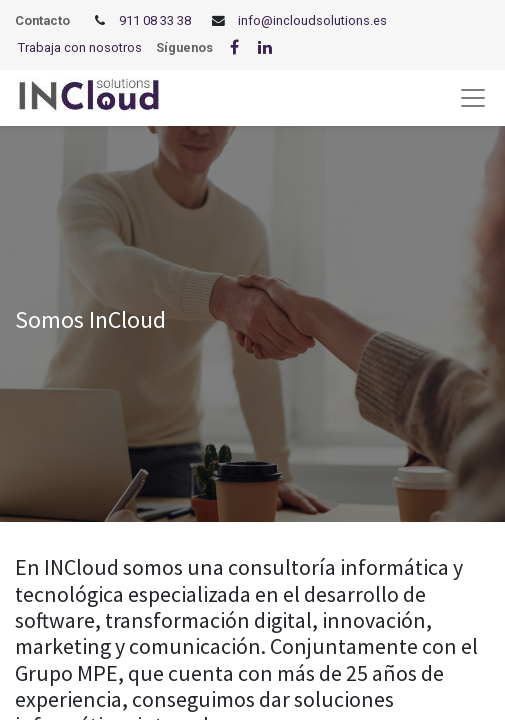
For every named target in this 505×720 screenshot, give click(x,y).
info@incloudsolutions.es (312, 20)
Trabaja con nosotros (80, 47)
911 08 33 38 (155, 20)
